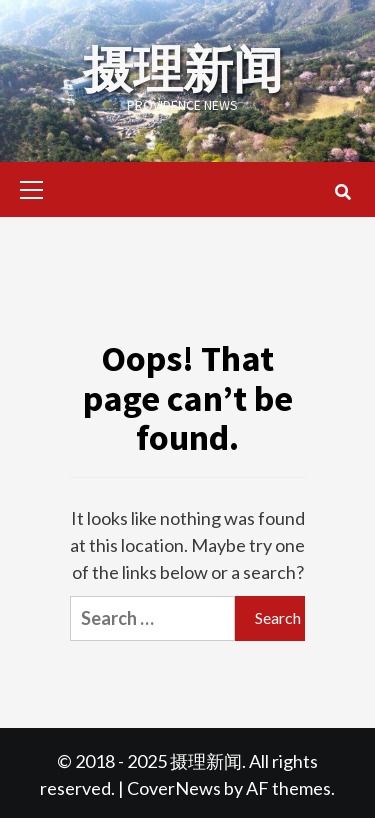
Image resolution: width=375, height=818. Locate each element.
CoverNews (174, 788)
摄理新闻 (183, 69)
